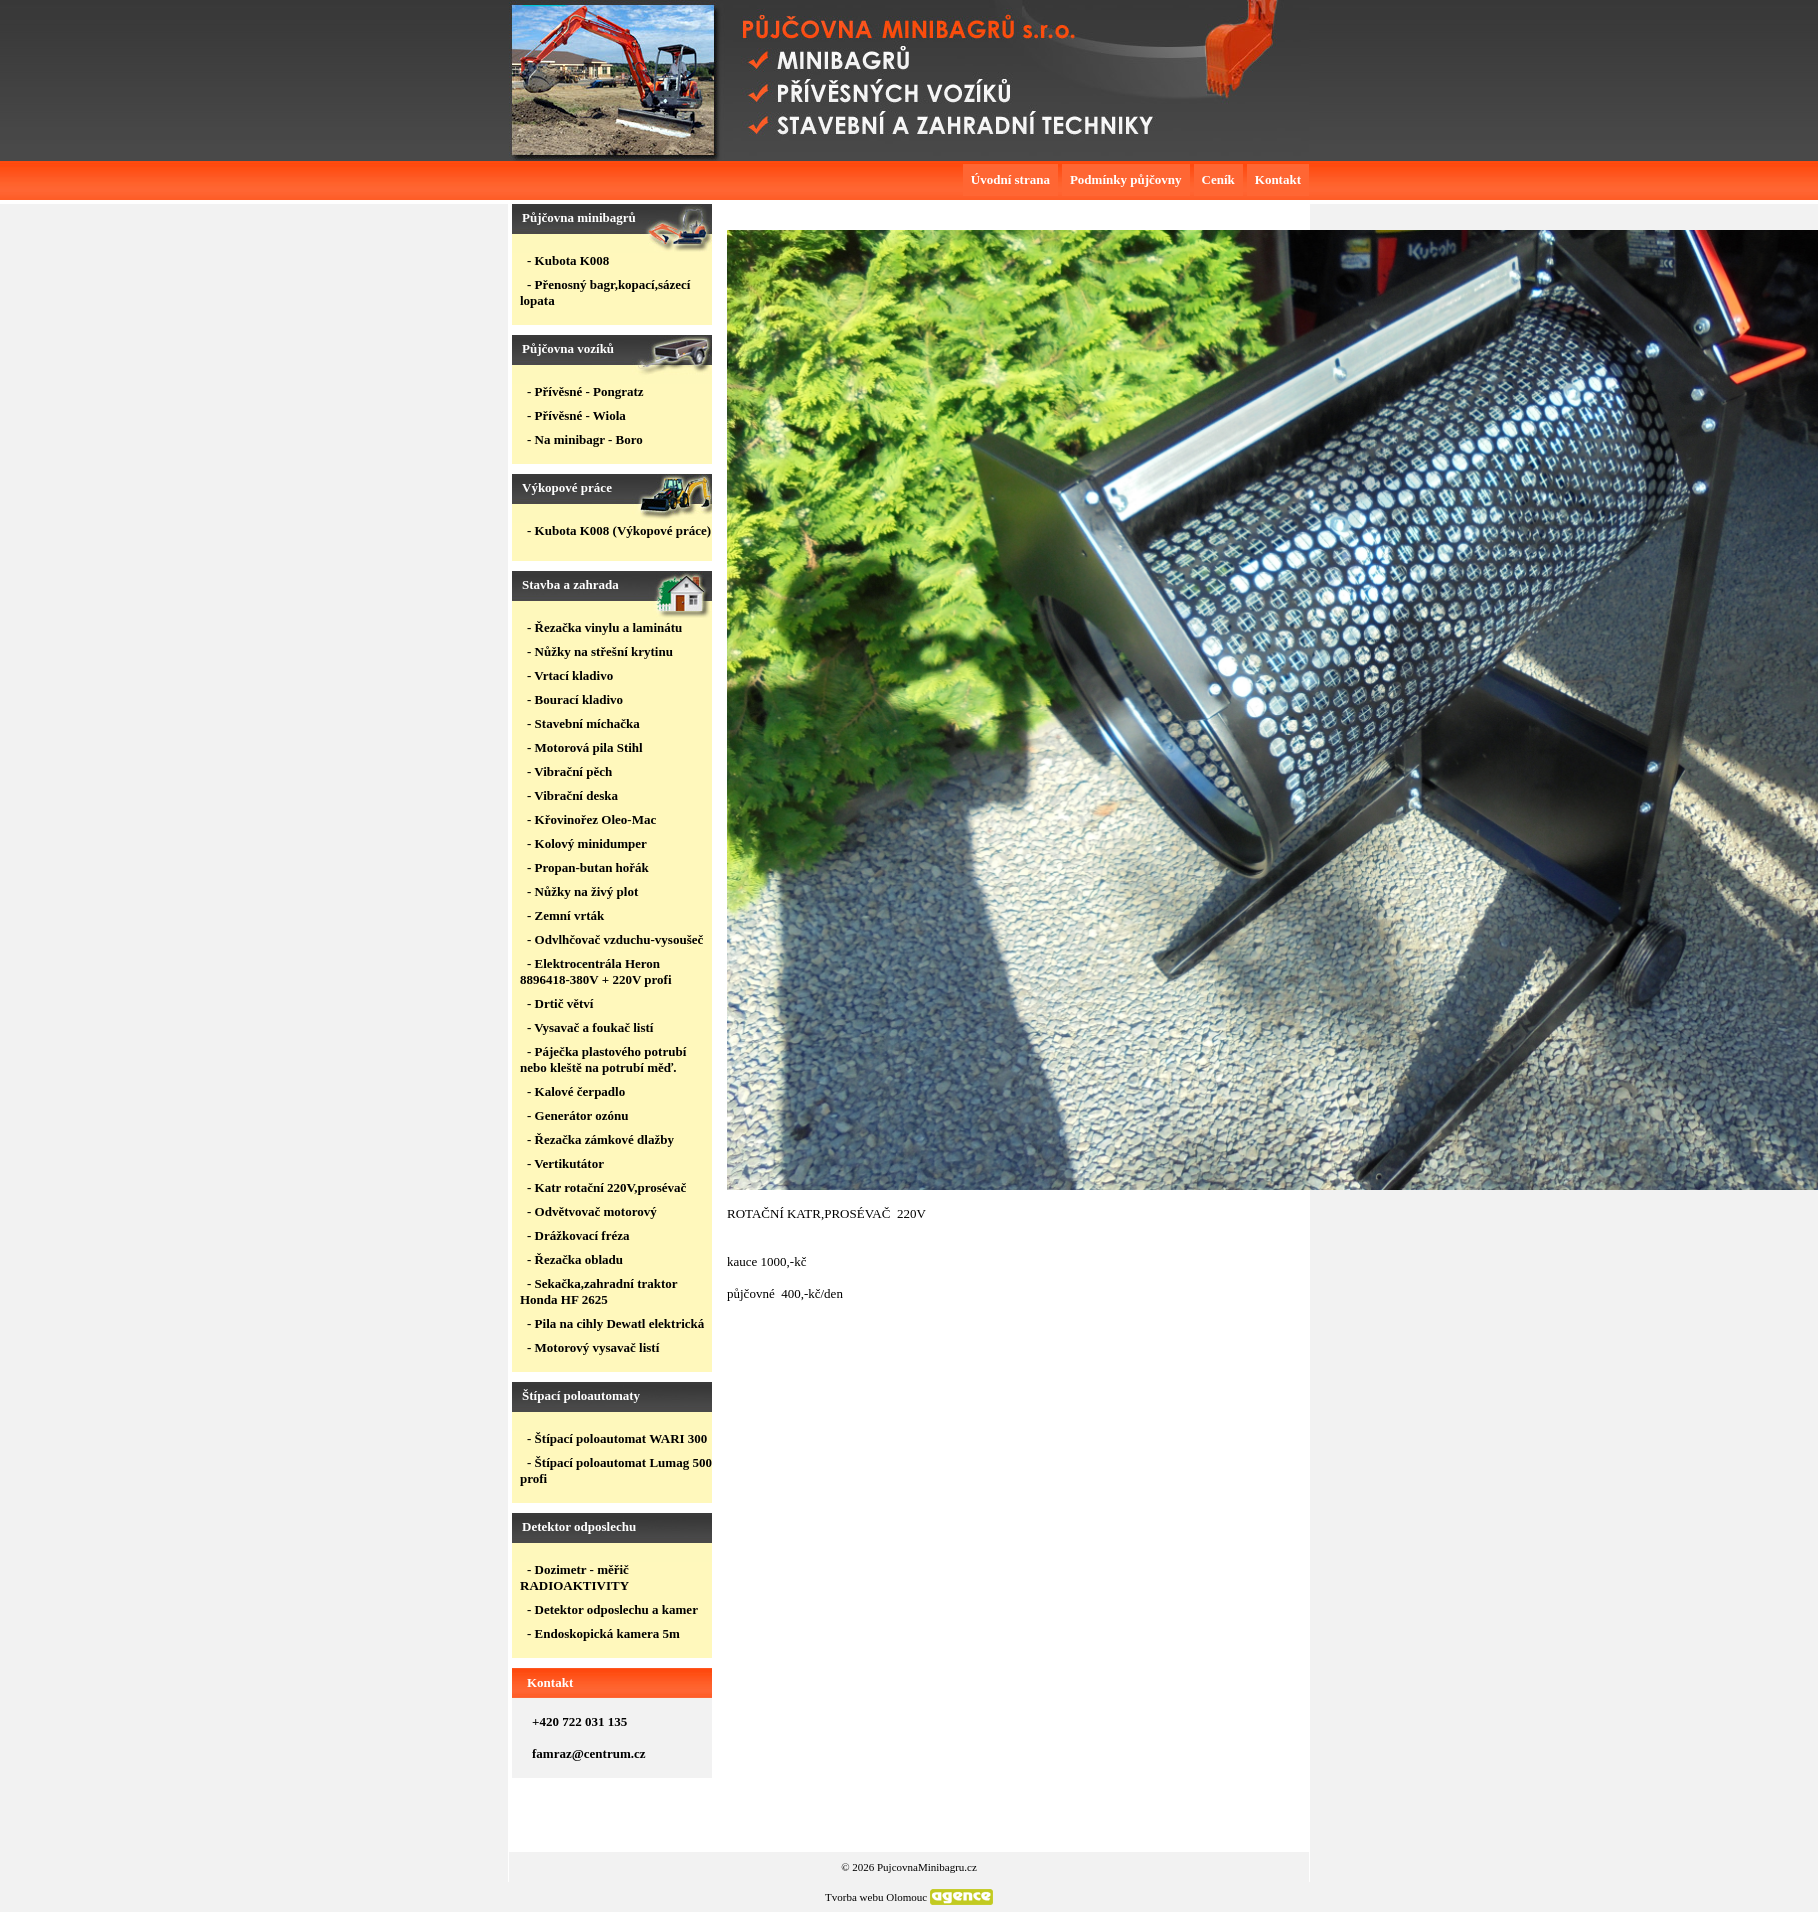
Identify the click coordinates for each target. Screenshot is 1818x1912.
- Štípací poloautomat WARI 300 (617, 1438)
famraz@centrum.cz (589, 1753)
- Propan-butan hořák (588, 867)
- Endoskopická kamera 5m (603, 1633)
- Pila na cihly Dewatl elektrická (615, 1323)
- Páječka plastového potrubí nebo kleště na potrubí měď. (603, 1059)
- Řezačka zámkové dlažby (600, 1139)
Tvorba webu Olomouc (876, 1897)
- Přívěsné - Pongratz (585, 391)
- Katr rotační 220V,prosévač (606, 1187)
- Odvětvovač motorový (592, 1211)
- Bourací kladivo (575, 699)
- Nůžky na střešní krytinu (600, 651)
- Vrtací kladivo (570, 675)
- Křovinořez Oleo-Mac (591, 819)
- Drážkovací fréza (578, 1235)
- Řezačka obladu (575, 1259)
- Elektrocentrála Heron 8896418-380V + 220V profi (596, 971)
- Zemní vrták (565, 915)
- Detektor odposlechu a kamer (612, 1609)
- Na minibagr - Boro (585, 439)
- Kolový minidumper (587, 843)
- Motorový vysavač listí (593, 1347)
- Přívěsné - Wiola (576, 415)
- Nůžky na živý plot (582, 891)
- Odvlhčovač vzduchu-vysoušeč (615, 939)
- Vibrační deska (572, 795)
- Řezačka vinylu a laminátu (604, 627)
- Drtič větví (560, 1003)
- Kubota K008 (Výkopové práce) (619, 530)
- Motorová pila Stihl (585, 747)
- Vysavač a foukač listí (590, 1027)
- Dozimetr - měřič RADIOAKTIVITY (574, 1577)
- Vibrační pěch (569, 771)
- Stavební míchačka (583, 723)
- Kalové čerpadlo (576, 1091)
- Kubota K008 (568, 260)
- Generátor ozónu (578, 1115)
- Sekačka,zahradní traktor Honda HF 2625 (598, 1291)
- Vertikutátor (565, 1163)
